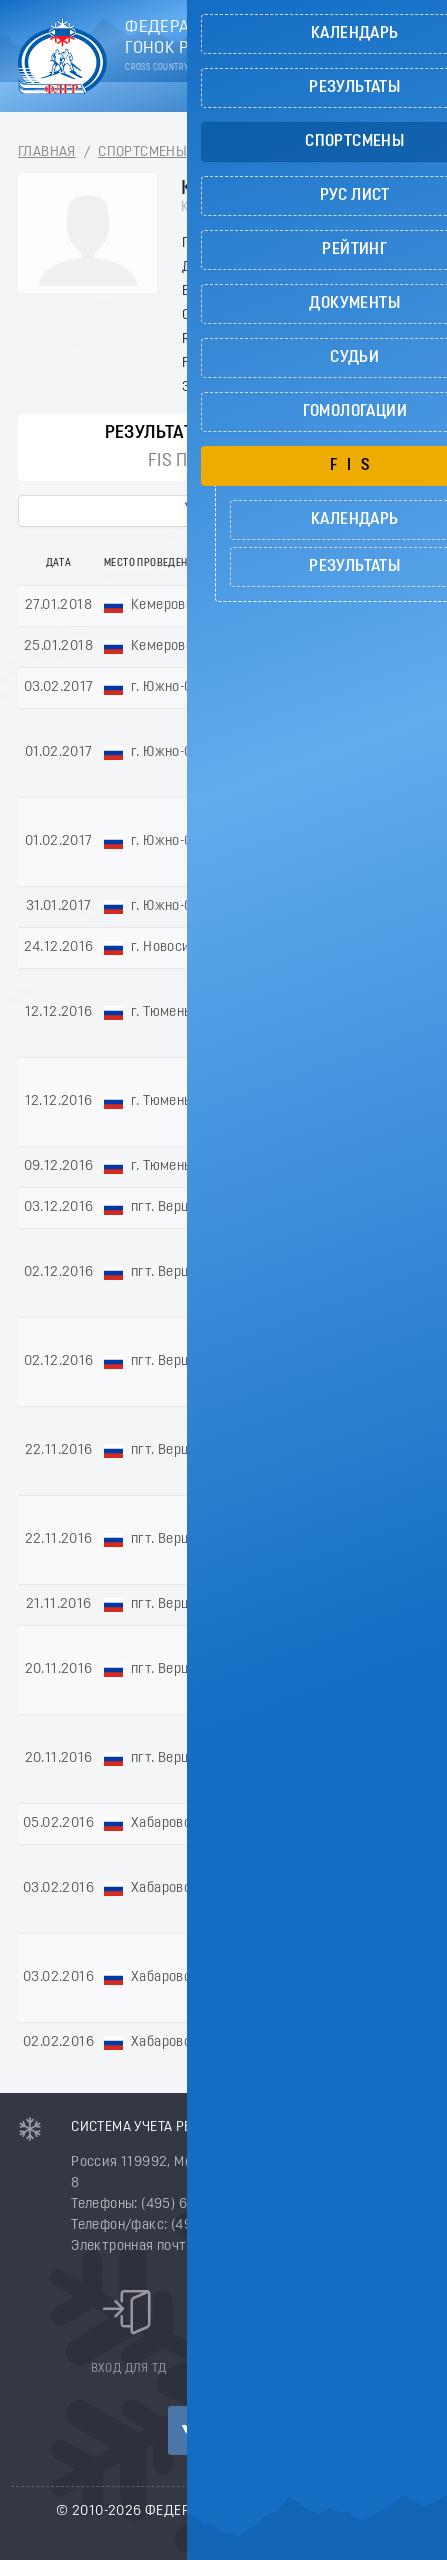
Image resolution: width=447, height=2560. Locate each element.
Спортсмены (142, 152)
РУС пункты (291, 433)
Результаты (156, 433)
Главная (47, 152)
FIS (287, 461)
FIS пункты (196, 461)
